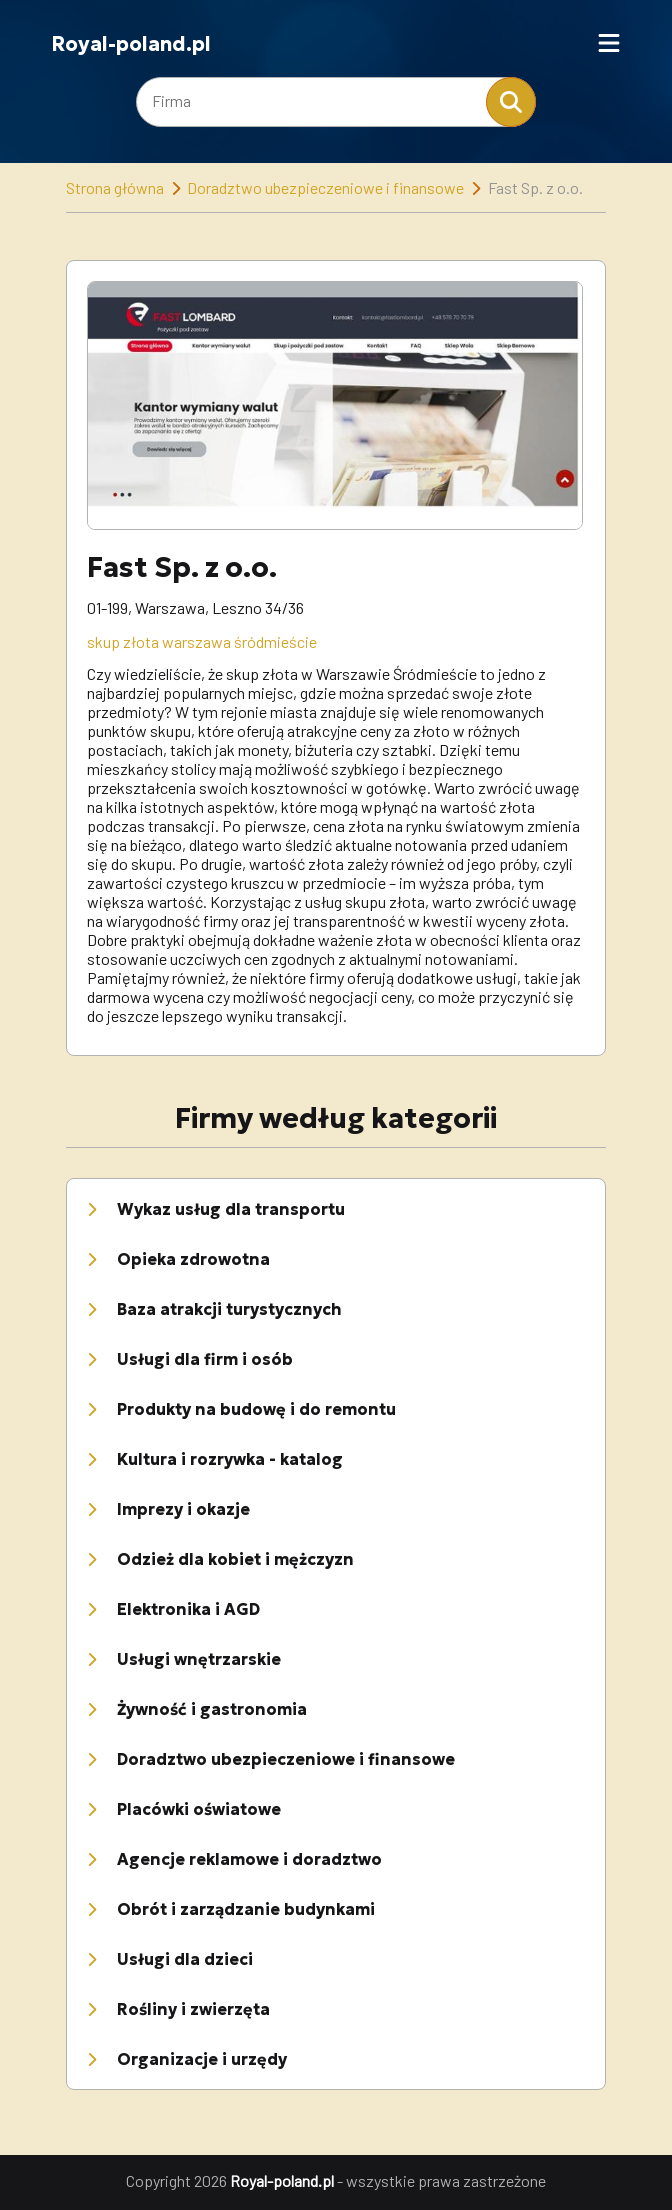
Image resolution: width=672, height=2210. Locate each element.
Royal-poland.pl (131, 44)
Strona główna (115, 187)
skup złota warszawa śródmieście (202, 641)
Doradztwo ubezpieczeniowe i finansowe (325, 187)
